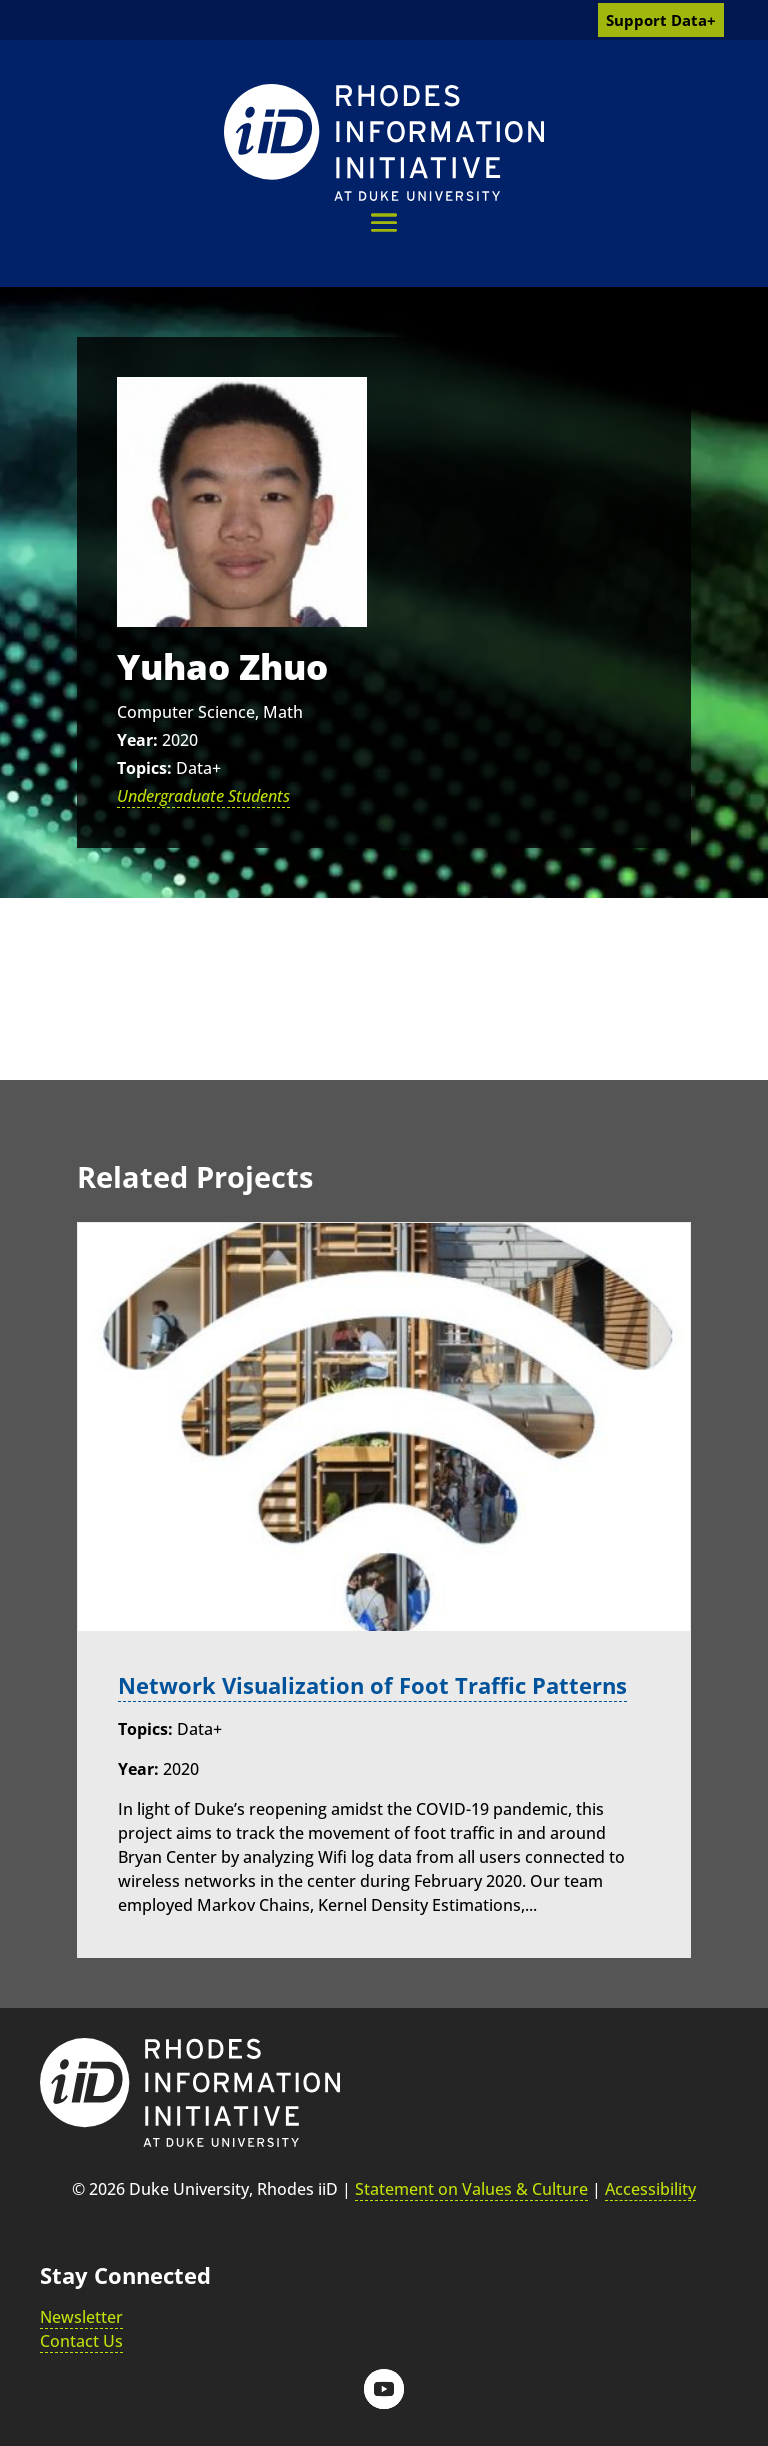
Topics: (144, 768)
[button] (384, 222)
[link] (384, 142)
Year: (137, 740)
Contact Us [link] (81, 2340)
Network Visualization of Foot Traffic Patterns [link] (372, 1685)
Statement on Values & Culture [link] (471, 2188)
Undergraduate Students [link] (203, 796)
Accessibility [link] (650, 2188)
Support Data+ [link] (661, 20)
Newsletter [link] (81, 2316)
